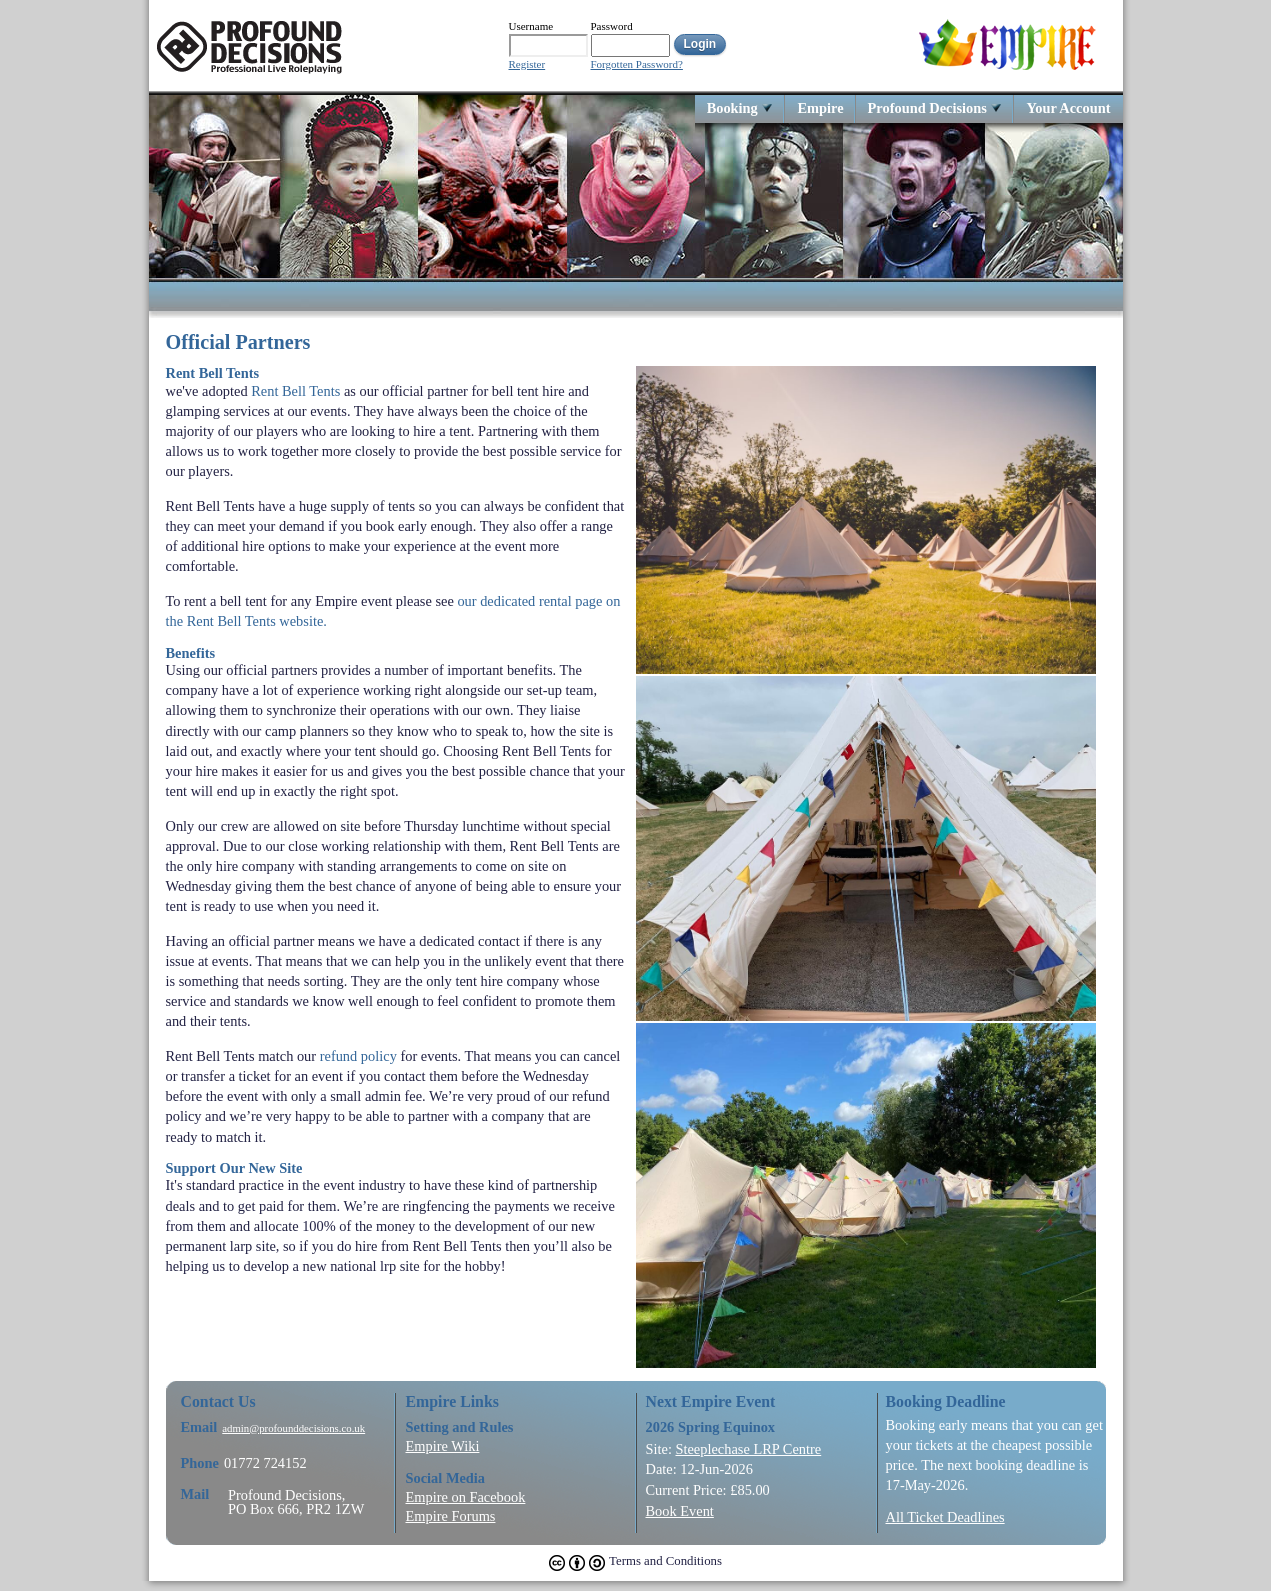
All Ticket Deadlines (945, 1517)
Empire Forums (451, 1516)
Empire (820, 107)
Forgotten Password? (637, 64)
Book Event (680, 1511)
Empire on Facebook (466, 1497)
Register (527, 64)
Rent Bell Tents (295, 391)
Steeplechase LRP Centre (748, 1449)
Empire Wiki (443, 1446)
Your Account (1068, 107)
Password (612, 26)
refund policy (358, 1056)
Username (531, 26)
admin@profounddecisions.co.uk (293, 1428)
